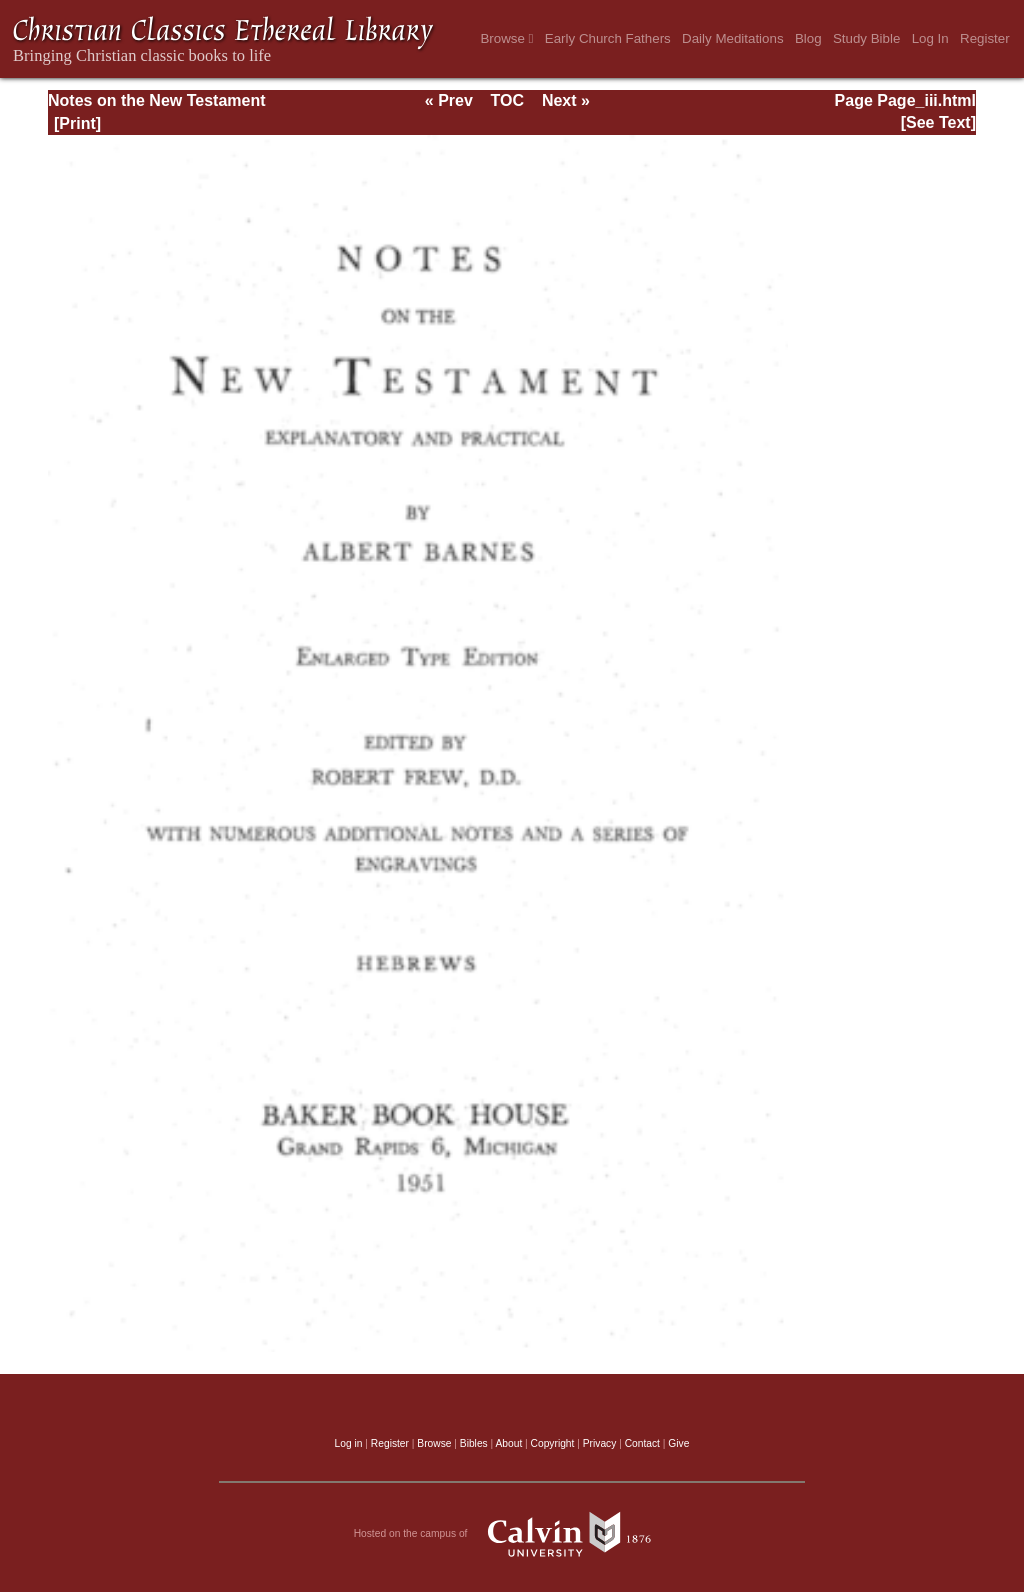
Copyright (553, 1443)
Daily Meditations (732, 38)
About (508, 1443)
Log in (349, 1443)
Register (985, 38)
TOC (507, 100)
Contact (642, 1443)
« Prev (449, 100)
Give (678, 1443)
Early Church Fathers (608, 38)
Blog (808, 38)
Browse (506, 38)
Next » (566, 100)
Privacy (600, 1443)
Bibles (474, 1443)
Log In (930, 38)
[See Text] (938, 122)
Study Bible (866, 38)
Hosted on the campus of (512, 1534)
